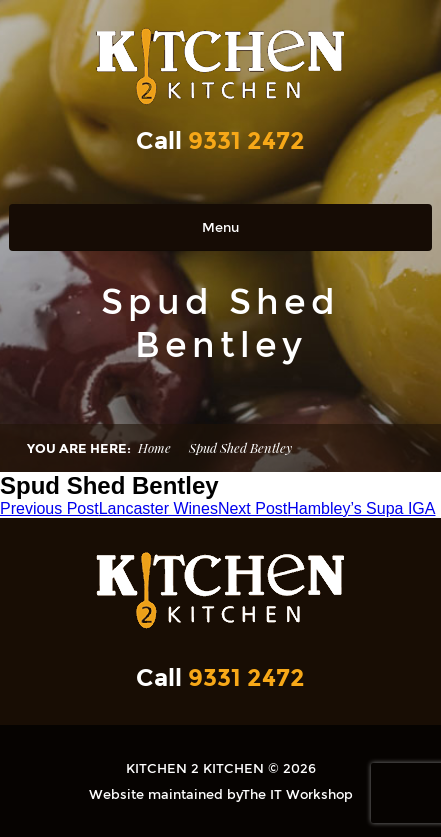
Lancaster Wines (109, 508)
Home (154, 447)
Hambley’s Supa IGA (327, 508)
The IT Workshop (297, 794)
